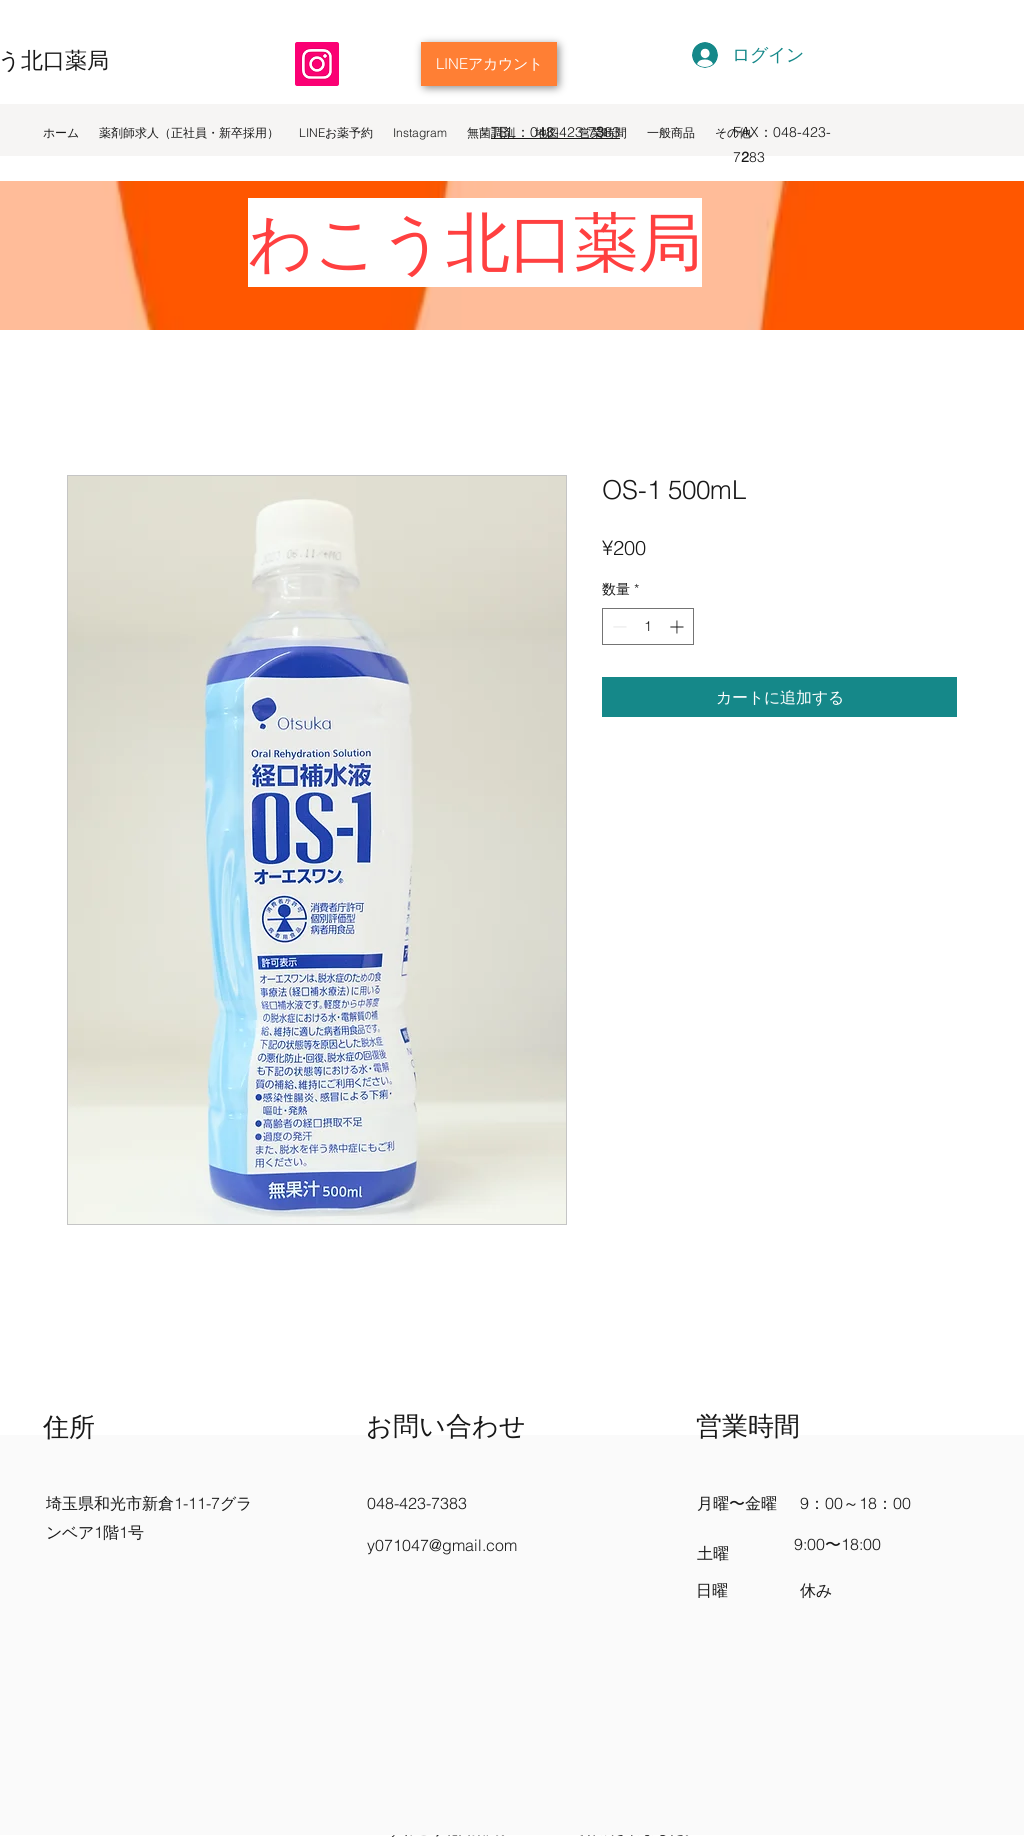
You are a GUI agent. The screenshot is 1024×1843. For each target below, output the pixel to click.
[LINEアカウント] (489, 64)
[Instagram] (317, 64)
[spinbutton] (648, 626)
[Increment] (678, 626)
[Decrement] (617, 626)
